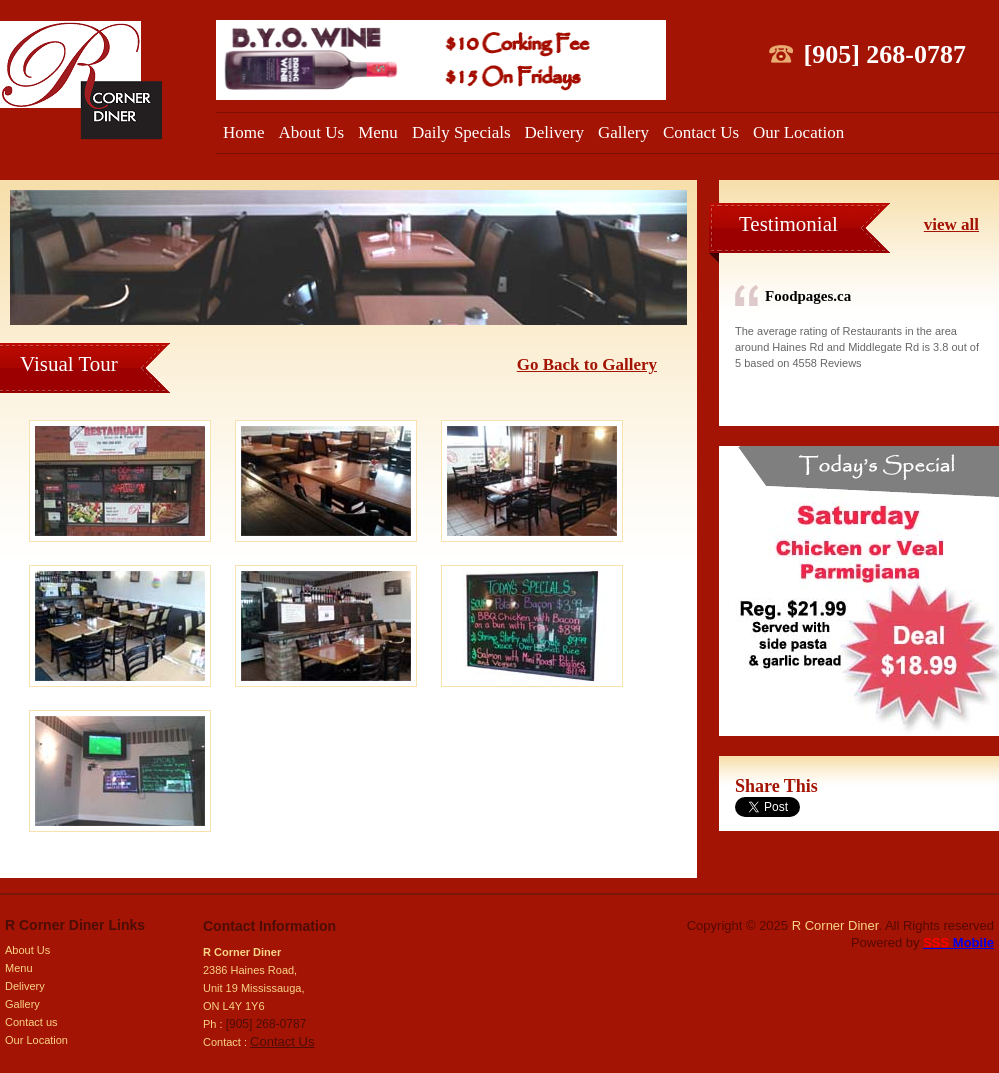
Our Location (798, 132)
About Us (312, 132)
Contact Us (701, 132)
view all (951, 224)
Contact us (31, 1022)
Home (244, 132)
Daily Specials (461, 132)
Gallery (623, 132)
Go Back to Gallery (587, 364)
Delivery (554, 132)
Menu (378, 132)
